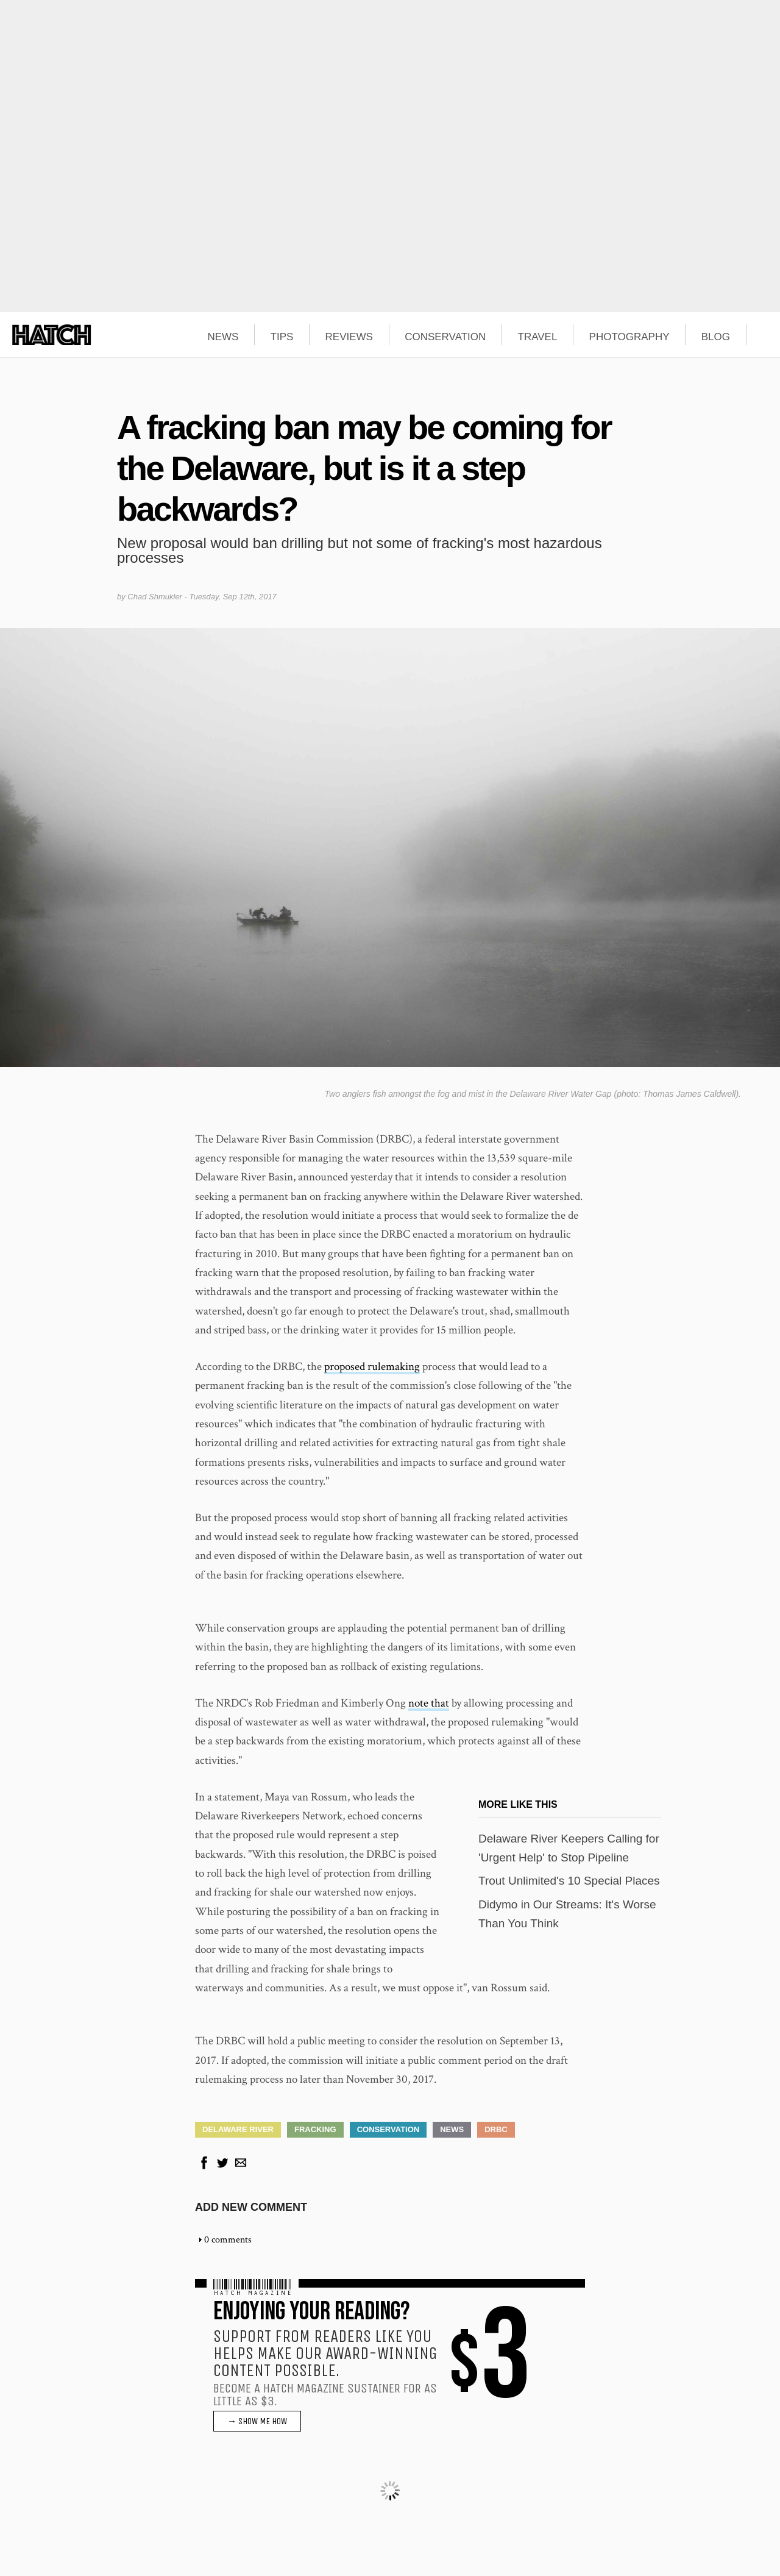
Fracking (315, 2129)
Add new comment (251, 2207)
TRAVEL (538, 337)
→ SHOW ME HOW (257, 2421)
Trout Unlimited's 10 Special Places (569, 1880)
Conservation (388, 2129)
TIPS (282, 337)
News (452, 2129)
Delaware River (238, 2129)
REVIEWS (349, 337)
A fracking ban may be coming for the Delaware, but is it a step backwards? (364, 468)
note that (428, 1703)
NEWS (222, 337)
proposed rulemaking (372, 1366)
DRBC (496, 2129)
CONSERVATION (445, 337)
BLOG (715, 337)
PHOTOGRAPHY (629, 337)
